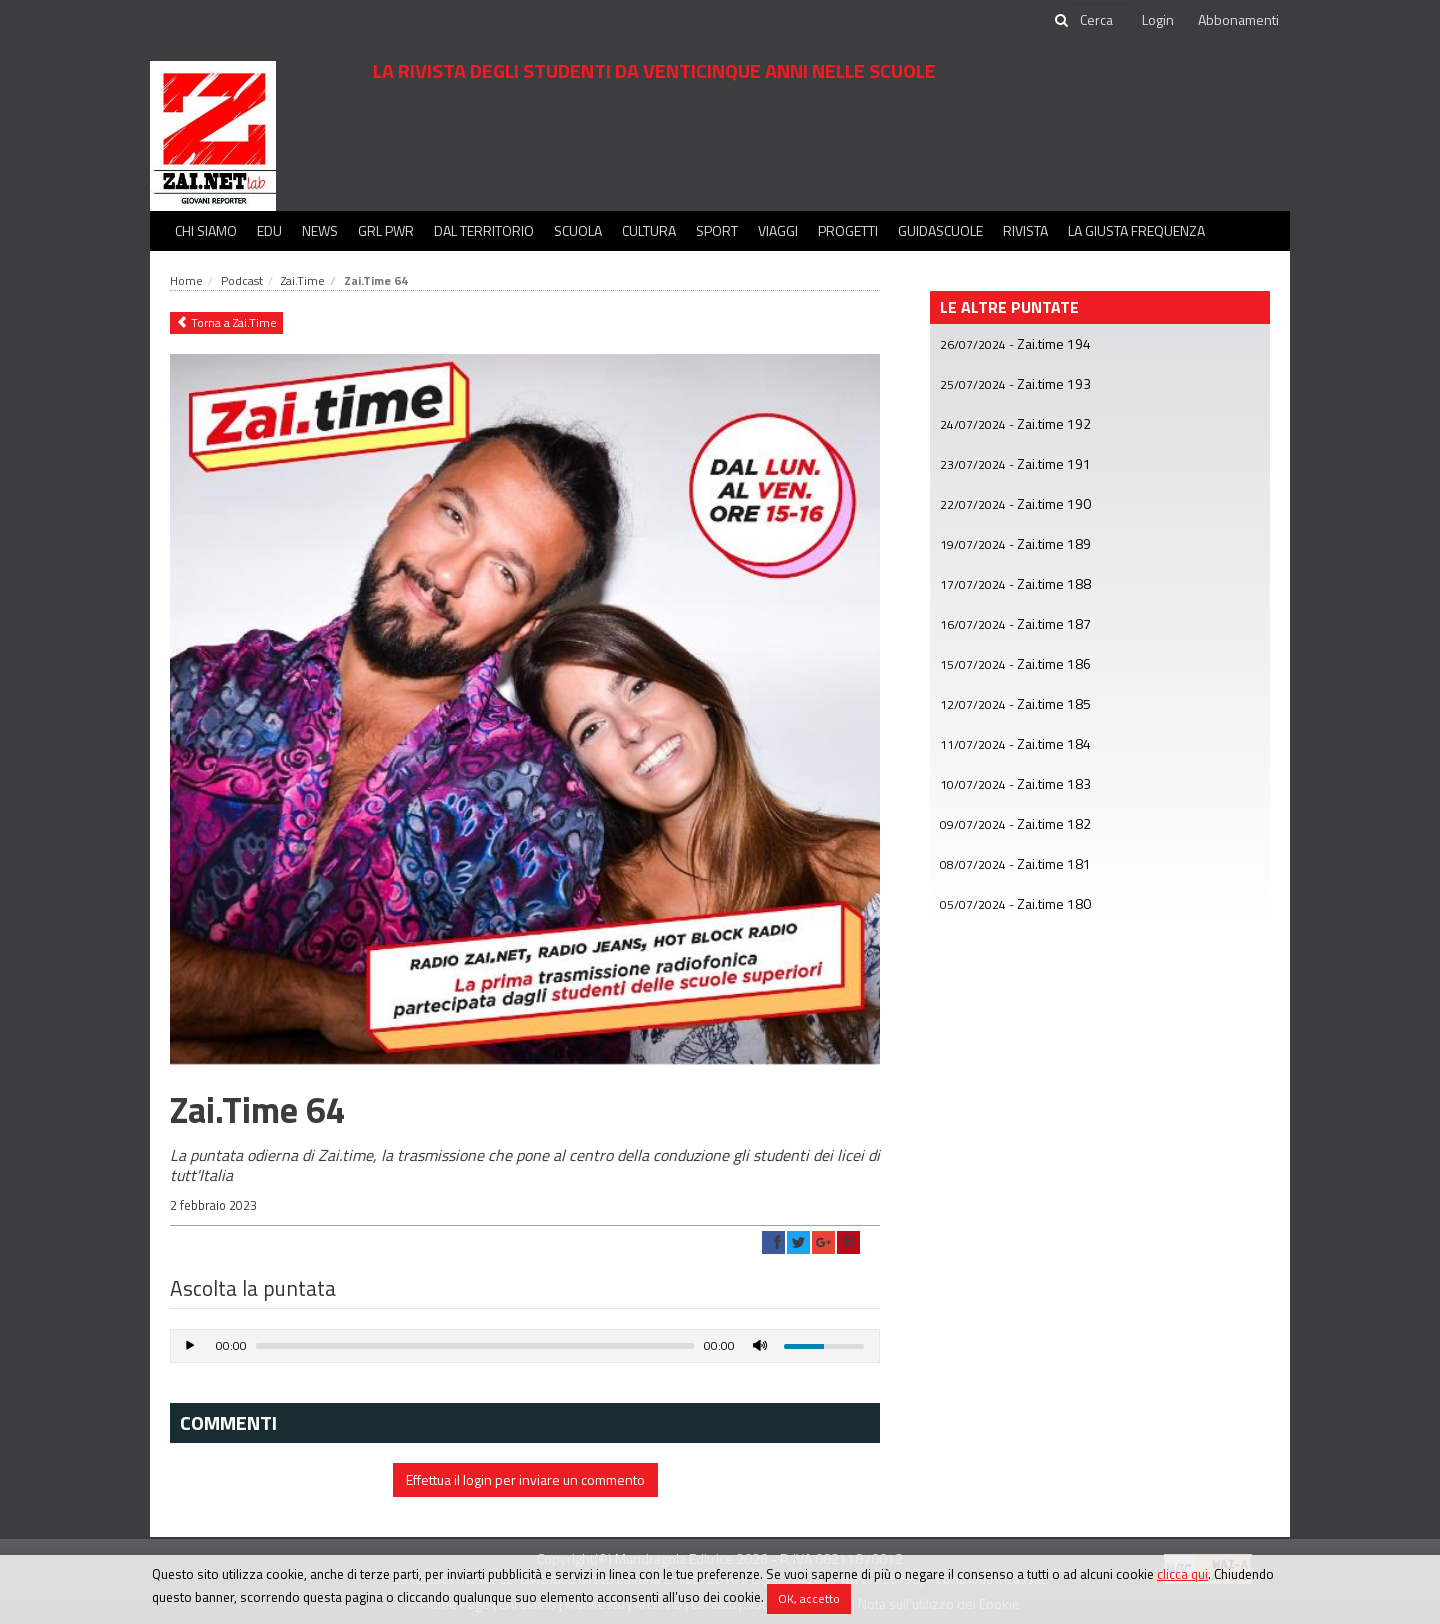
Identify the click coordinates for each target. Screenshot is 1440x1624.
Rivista (1025, 230)
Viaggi (778, 230)
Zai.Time (303, 280)
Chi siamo (206, 230)
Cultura (649, 230)
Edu (269, 230)
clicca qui (1182, 1574)
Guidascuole (940, 230)
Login (1158, 19)
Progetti (848, 230)
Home (186, 280)
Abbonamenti (1238, 19)
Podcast (242, 280)
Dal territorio (484, 230)
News (320, 230)
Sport (717, 230)
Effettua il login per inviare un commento (525, 1479)
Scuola (578, 230)
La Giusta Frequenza (1136, 230)
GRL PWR (386, 230)
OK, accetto (809, 1598)
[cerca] (1098, 20)
